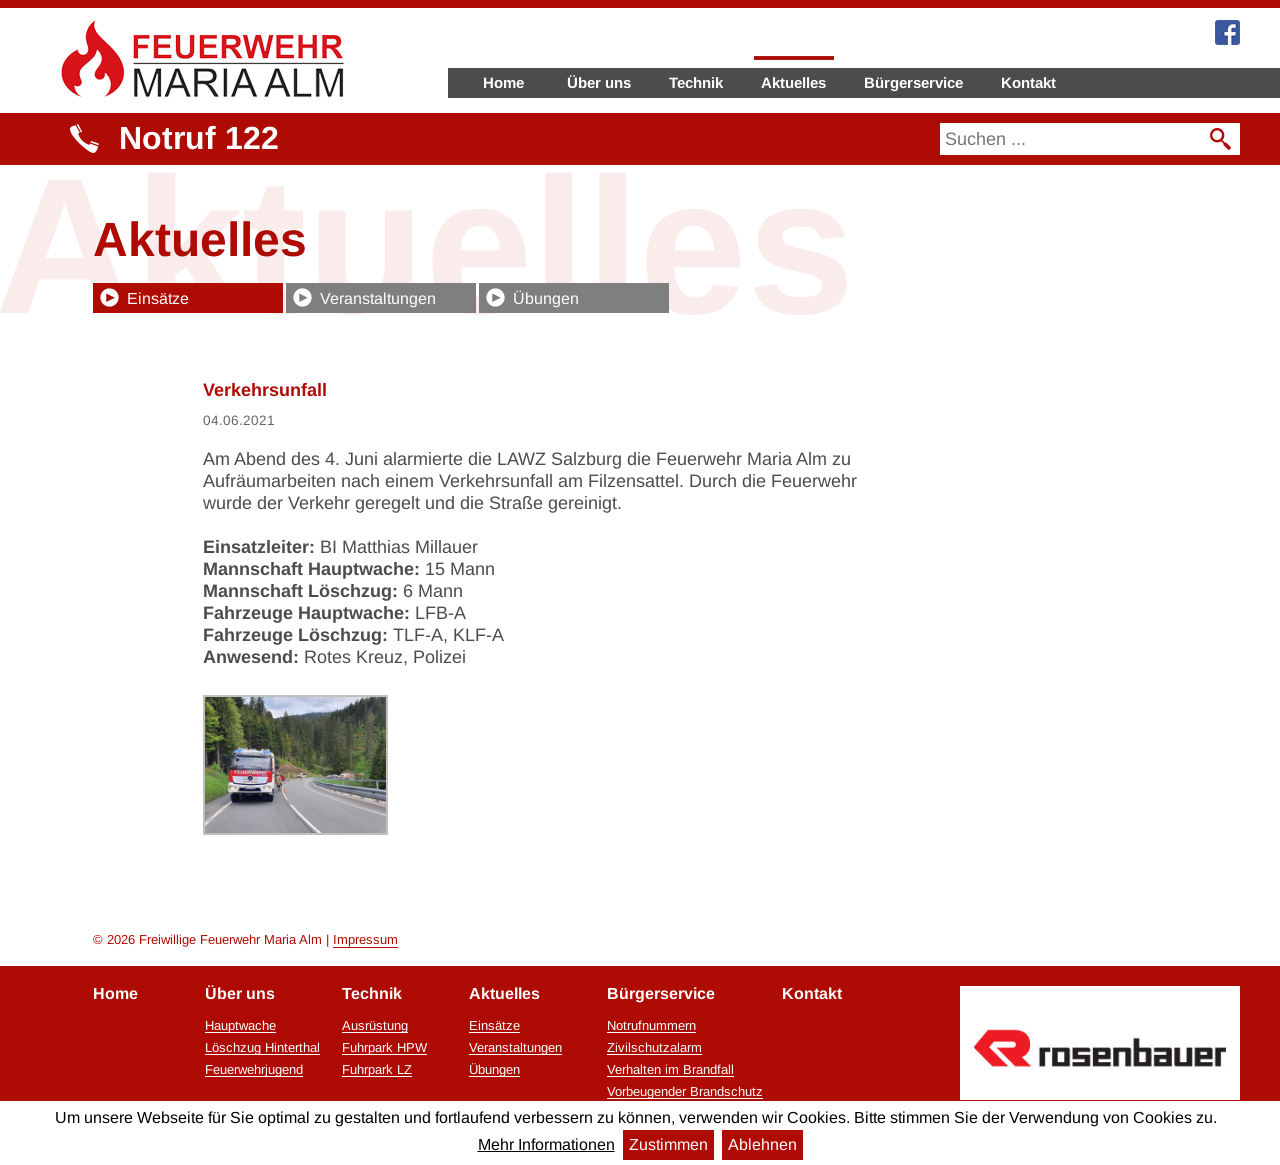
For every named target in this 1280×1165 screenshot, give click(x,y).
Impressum (365, 939)
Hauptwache (240, 1026)
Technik (696, 82)
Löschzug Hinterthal (262, 1048)
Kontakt (1028, 82)
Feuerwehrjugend (254, 1070)
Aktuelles (793, 82)
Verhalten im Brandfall (670, 1070)
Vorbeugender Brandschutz (685, 1092)
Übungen (546, 298)
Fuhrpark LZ (377, 1070)
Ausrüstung (375, 1026)
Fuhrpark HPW (384, 1048)
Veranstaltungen (378, 298)
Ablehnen (762, 1144)
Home (503, 82)
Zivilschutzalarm (654, 1048)
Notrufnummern (651, 1026)
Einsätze (158, 298)
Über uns (599, 82)
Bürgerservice (913, 82)
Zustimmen (668, 1144)
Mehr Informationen (546, 1144)
